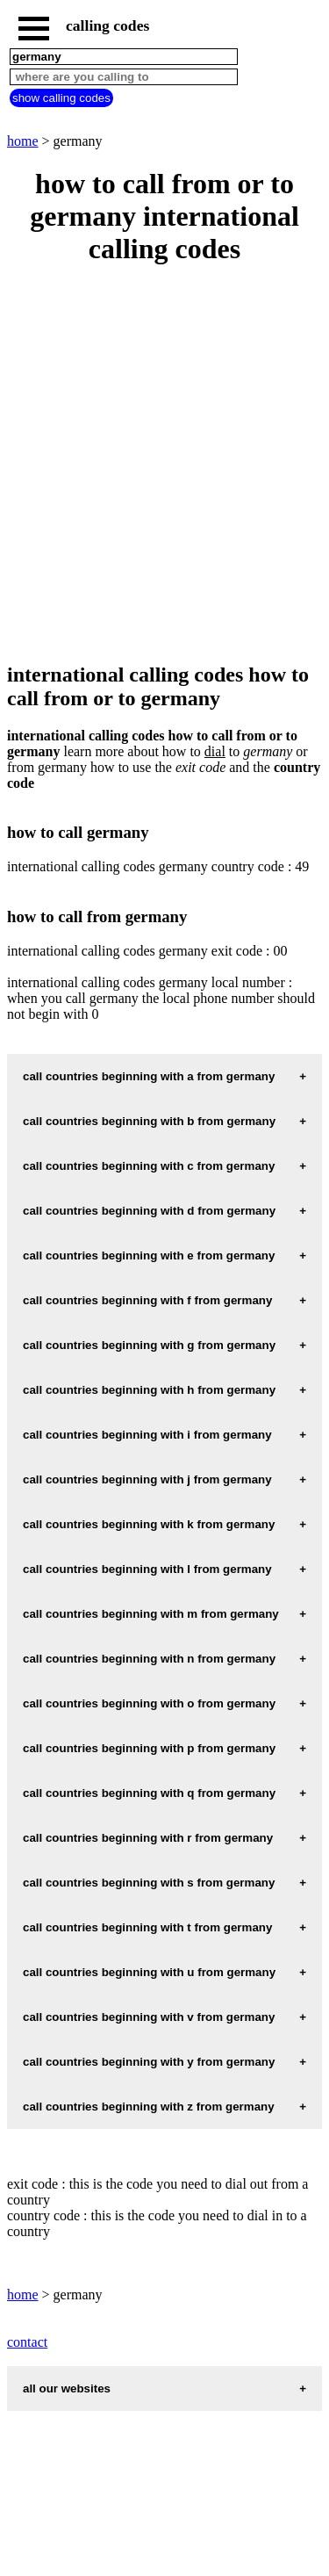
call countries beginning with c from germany (149, 1166)
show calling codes (61, 98)
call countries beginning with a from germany (149, 1076)
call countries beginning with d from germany (149, 1210)
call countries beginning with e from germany (149, 1255)
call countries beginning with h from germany (149, 1389)
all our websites (67, 2388)
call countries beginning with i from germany (147, 1434)
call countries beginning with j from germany (147, 1479)
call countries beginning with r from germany (148, 1837)
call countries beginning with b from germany (149, 1121)
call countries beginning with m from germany (151, 1613)
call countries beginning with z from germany (149, 2106)
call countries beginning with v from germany (149, 2017)
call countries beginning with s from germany (149, 1882)
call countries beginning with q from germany (149, 1793)
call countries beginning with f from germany (147, 1300)
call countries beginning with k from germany (149, 1524)
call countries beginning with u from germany (149, 1972)
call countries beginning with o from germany (149, 1703)
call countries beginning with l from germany (147, 1569)
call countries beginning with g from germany (149, 1345)
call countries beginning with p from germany (149, 1748)
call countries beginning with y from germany (149, 2061)
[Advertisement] (164, 465)
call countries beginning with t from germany (147, 1927)
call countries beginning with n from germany (149, 1658)
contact (27, 2341)
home (23, 140)
